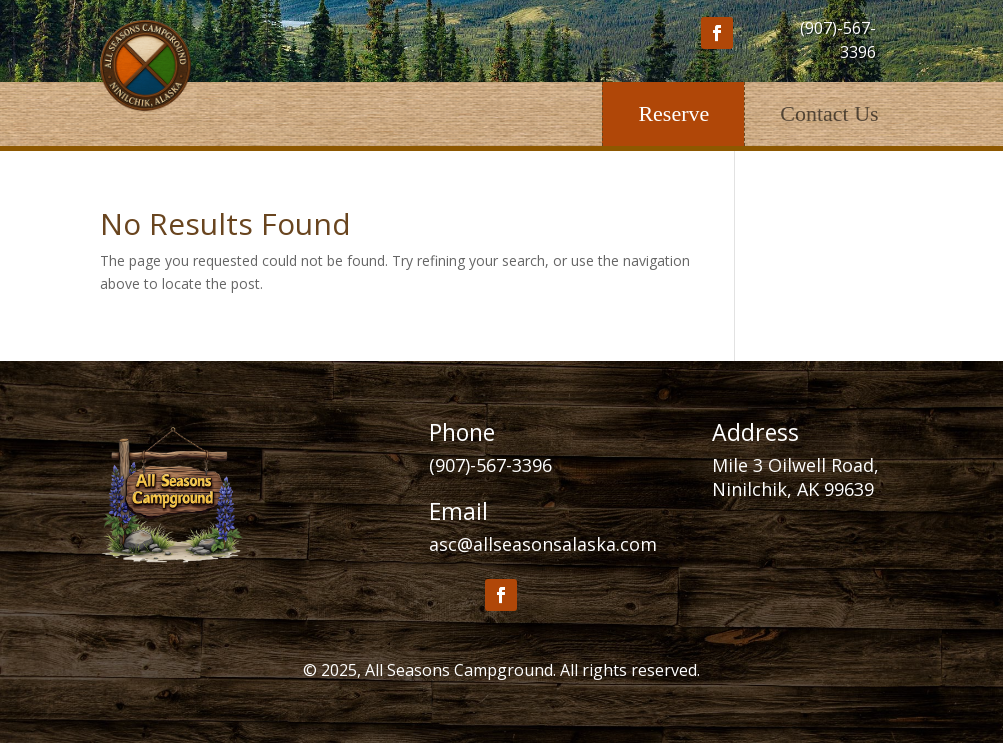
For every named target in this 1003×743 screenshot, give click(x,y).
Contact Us (829, 113)
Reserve (673, 113)
